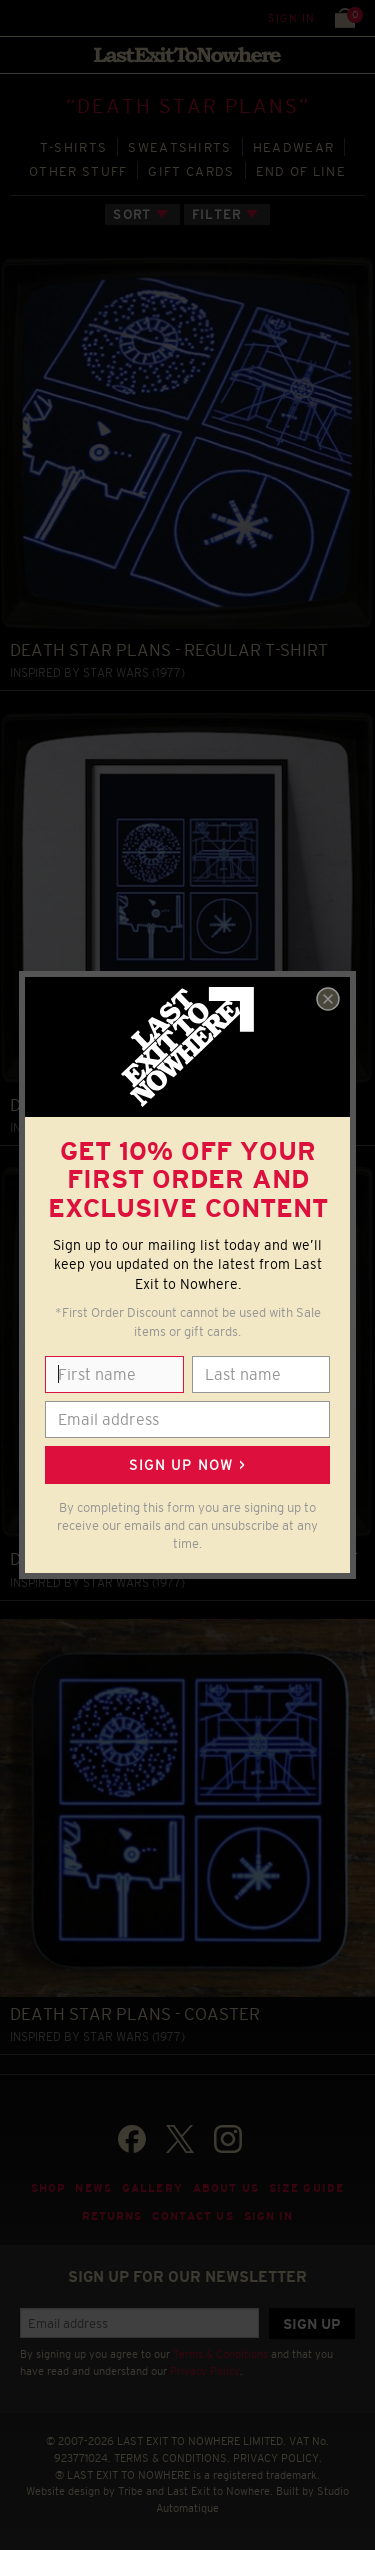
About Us (226, 2188)
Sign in (291, 18)
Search (59, 17)
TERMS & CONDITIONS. (172, 2458)
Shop (48, 2188)
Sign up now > (187, 1465)
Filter (217, 214)
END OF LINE (301, 171)
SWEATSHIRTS (179, 147)
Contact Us (192, 2216)
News (93, 2188)
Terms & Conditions (220, 2354)
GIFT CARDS (191, 171)
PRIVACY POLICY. (277, 2458)
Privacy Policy (205, 2371)
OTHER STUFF (78, 171)
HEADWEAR (294, 147)
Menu (19, 17)
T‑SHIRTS (74, 147)
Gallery (152, 2188)
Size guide (306, 2188)
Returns (112, 2216)
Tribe (130, 2491)
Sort (132, 214)
